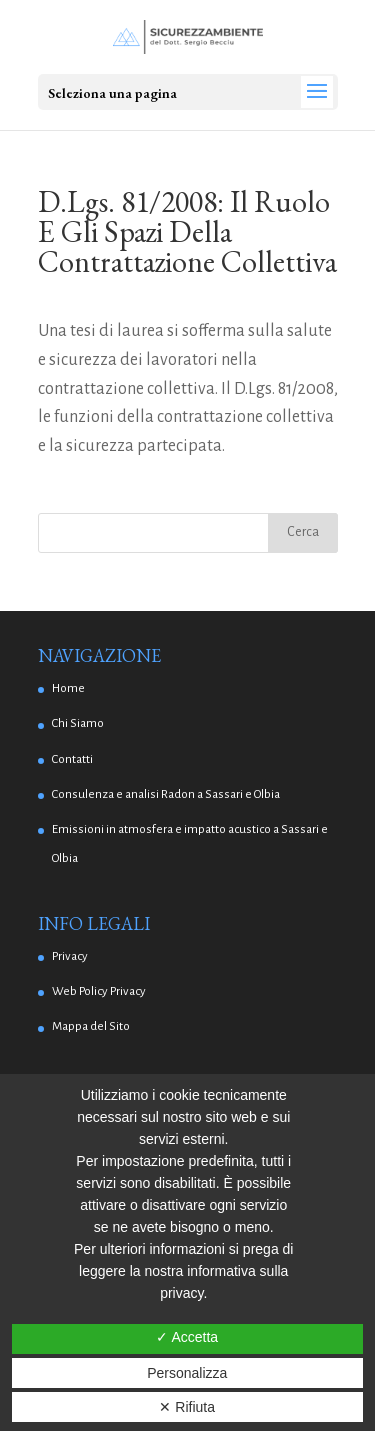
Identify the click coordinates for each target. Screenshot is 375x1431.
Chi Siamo (78, 723)
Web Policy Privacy (99, 991)
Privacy (70, 956)
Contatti (72, 759)
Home (68, 688)
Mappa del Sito (91, 1026)
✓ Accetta (187, 1337)
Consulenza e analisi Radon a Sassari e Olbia (166, 794)
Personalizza (187, 1373)
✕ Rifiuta (187, 1407)
